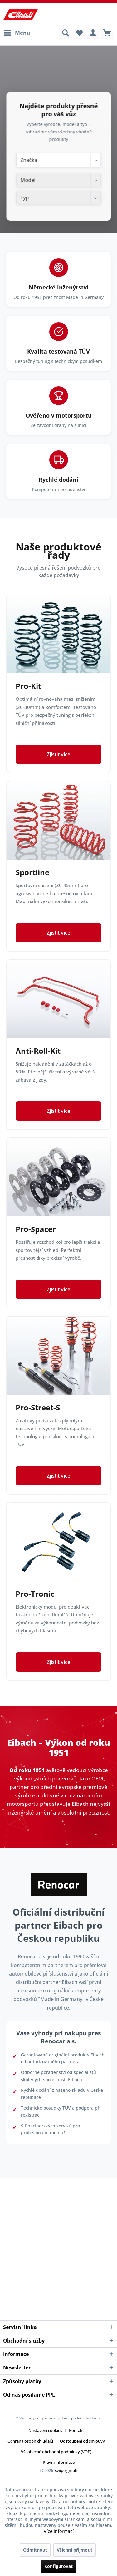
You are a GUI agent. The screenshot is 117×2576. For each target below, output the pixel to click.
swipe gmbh (66, 2470)
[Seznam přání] (79, 33)
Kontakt (76, 2430)
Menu (17, 32)
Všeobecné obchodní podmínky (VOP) (56, 2451)
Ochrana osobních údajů (30, 2441)
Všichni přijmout (74, 2550)
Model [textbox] (27, 180)
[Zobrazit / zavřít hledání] (65, 33)
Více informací (59, 2531)
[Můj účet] (93, 33)
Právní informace (59, 2462)
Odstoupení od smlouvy (82, 2441)
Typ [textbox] (24, 197)
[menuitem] (16, 33)
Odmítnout (35, 2550)
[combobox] (58, 160)
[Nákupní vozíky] (107, 33)
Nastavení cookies (45, 2430)
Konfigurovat (58, 2566)
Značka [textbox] (28, 160)
